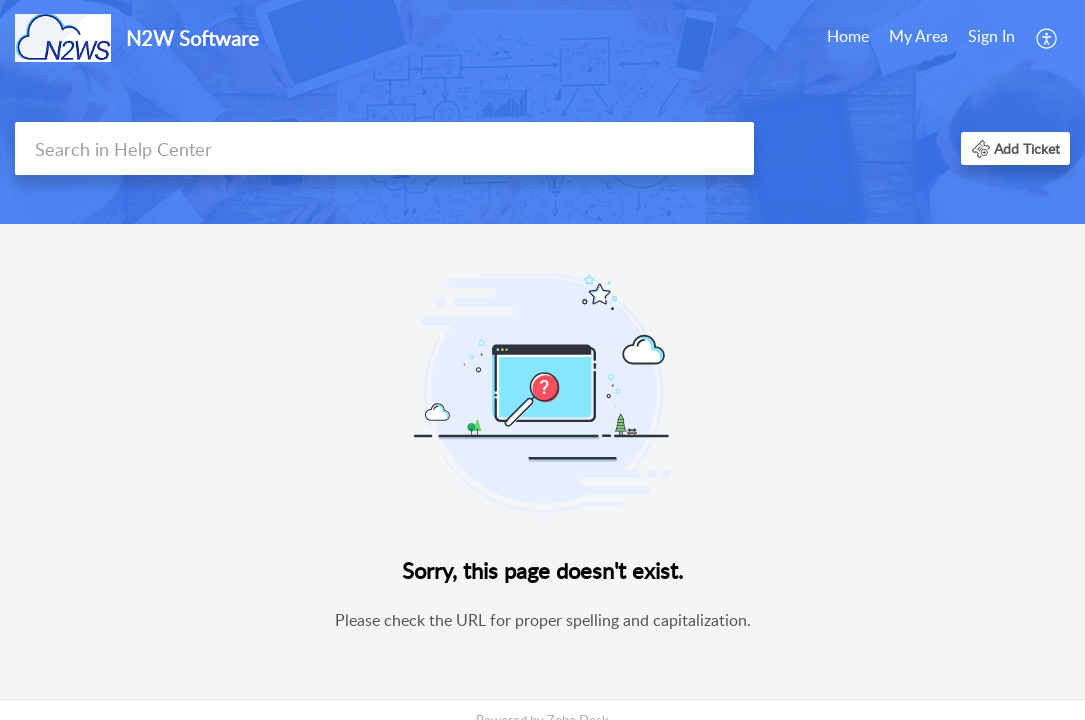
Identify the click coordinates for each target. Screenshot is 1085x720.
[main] (542, 463)
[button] (1047, 38)
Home (848, 36)
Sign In (991, 36)
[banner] (542, 112)
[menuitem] (848, 38)
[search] (384, 148)
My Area (918, 36)
